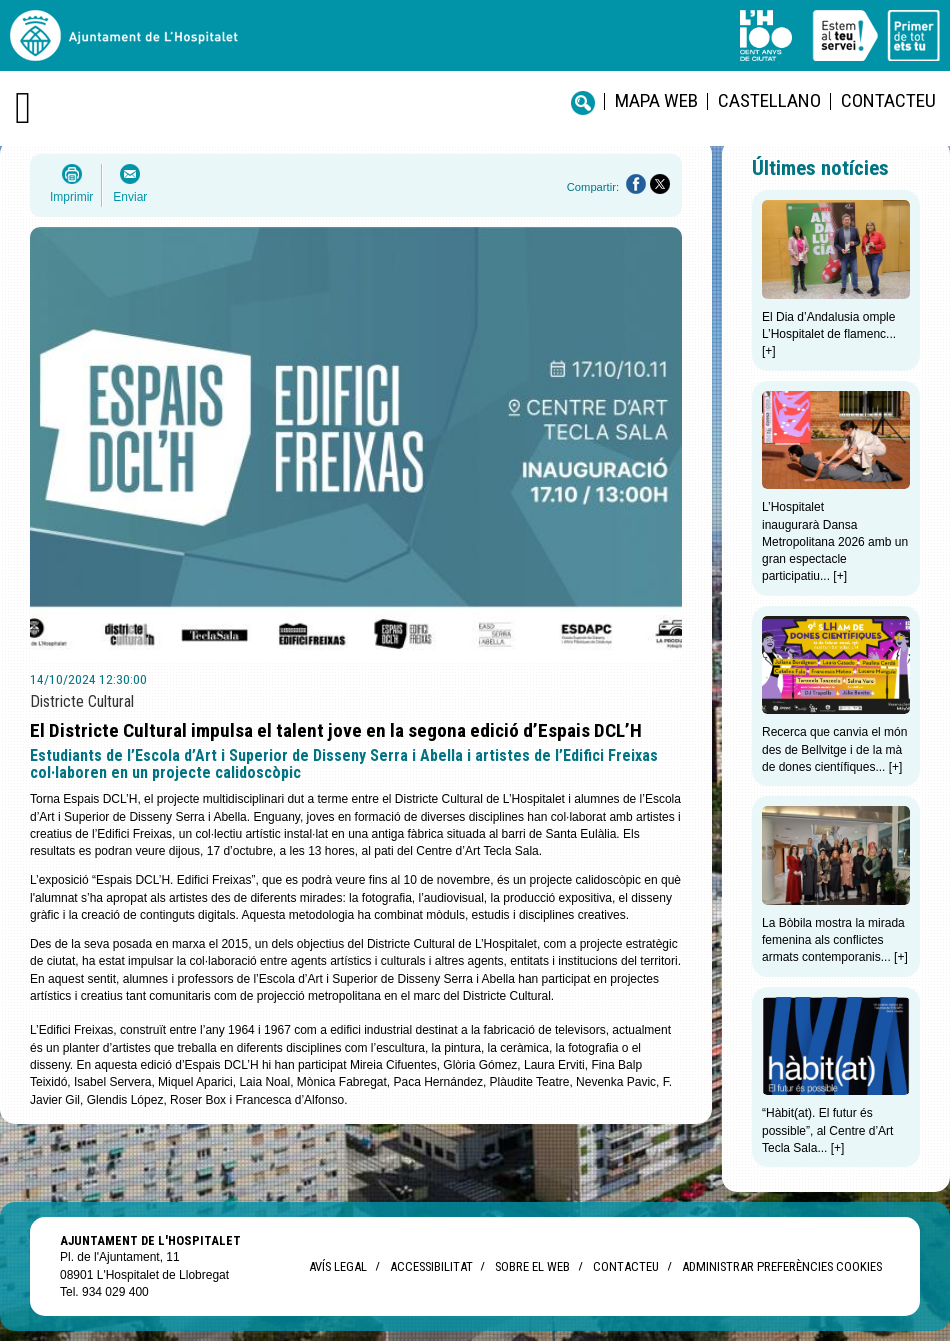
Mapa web (656, 100)
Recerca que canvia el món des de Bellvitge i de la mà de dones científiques (834, 749)
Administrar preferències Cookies (782, 1266)
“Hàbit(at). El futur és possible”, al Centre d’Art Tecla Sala (827, 1130)
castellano (769, 100)
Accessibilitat (431, 1266)
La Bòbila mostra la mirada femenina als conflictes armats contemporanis (833, 940)
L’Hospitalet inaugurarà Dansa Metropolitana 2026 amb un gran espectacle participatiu (835, 541)
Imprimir (71, 197)
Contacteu (888, 100)
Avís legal (338, 1266)
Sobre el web (532, 1266)
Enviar (130, 197)
